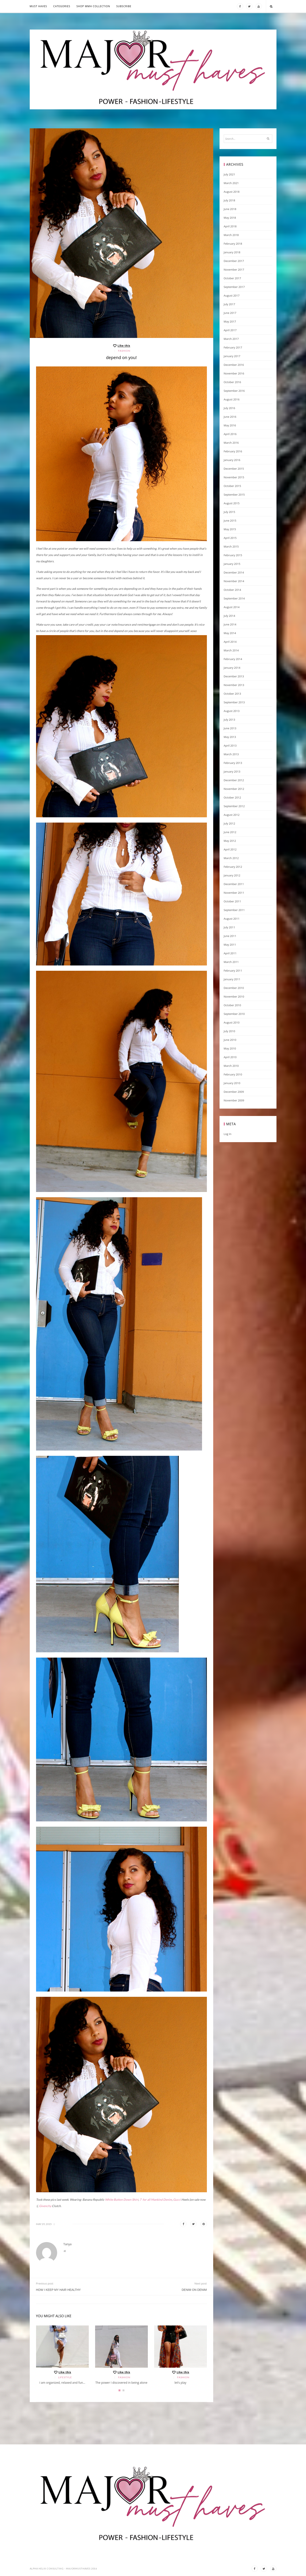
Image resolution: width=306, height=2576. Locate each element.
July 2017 (229, 304)
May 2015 (230, 529)
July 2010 (229, 1031)
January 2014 (232, 668)
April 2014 (230, 642)
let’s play (180, 2383)
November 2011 (234, 893)
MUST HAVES (38, 6)
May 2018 (230, 218)
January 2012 (232, 875)
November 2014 (234, 581)
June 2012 (230, 832)
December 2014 (234, 572)
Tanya (67, 2244)
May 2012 (230, 841)
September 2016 (234, 391)
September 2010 (234, 1014)
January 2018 (232, 252)
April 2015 (230, 538)
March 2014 (231, 650)
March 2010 (231, 1066)
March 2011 (231, 962)
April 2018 (230, 226)
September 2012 (234, 806)
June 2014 (230, 624)
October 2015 (232, 486)
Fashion (124, 350)
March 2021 (231, 183)
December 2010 (234, 988)
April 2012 (230, 849)
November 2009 (234, 1100)
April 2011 (230, 953)
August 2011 (232, 919)
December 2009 (234, 1092)
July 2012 (229, 823)
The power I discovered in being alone (121, 2383)
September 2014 (234, 598)
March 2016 (231, 443)
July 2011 (229, 927)
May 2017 (230, 321)
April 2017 (230, 330)
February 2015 (233, 555)
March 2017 (231, 339)
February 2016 (233, 451)
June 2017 (230, 313)
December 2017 (234, 261)
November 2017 (234, 269)
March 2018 (231, 235)
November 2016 (234, 373)
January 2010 (232, 1083)
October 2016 (232, 382)
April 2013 (230, 745)
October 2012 (232, 797)
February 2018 (233, 243)
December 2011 (234, 884)
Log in (228, 1134)
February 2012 (233, 867)
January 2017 (232, 356)
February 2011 (233, 970)
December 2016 (234, 365)
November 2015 (234, 477)
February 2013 (233, 763)
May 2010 (230, 1048)
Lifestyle (65, 2377)
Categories (61, 6)
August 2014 (232, 607)
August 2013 (232, 711)
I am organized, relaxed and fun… (62, 2383)
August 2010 (232, 1022)
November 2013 (234, 685)
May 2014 (230, 633)
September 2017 (234, 287)
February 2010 (233, 1074)
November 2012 (234, 789)
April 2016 (230, 434)
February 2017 (233, 347)
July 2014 (229, 616)
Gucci (177, 2199)
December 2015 (234, 468)
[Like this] (121, 346)
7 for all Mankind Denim (156, 2199)
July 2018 (229, 200)
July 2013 (229, 719)
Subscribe (123, 6)
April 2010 (230, 1057)
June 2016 (230, 417)
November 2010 (234, 996)
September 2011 (234, 910)
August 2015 (232, 503)
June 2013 (230, 728)
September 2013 (234, 702)
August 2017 (232, 295)
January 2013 (232, 771)
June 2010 (230, 1040)
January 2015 (232, 564)
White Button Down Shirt (121, 2199)
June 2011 (230, 936)
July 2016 (229, 408)
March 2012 (231, 858)
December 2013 (234, 676)
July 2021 (229, 174)
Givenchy (45, 2206)
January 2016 (232, 460)
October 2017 (232, 278)
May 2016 (230, 425)
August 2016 (232, 399)
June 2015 (230, 520)
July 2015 (229, 512)
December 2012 (234, 780)
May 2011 (230, 944)
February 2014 (233, 659)
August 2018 (232, 192)
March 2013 (231, 754)
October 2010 (232, 1005)
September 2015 (234, 494)
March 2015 (231, 546)
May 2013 (230, 737)
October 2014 (232, 590)
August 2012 (232, 815)
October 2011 (232, 901)
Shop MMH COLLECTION (93, 6)
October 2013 (232, 694)
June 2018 (230, 209)
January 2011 (232, 979)
